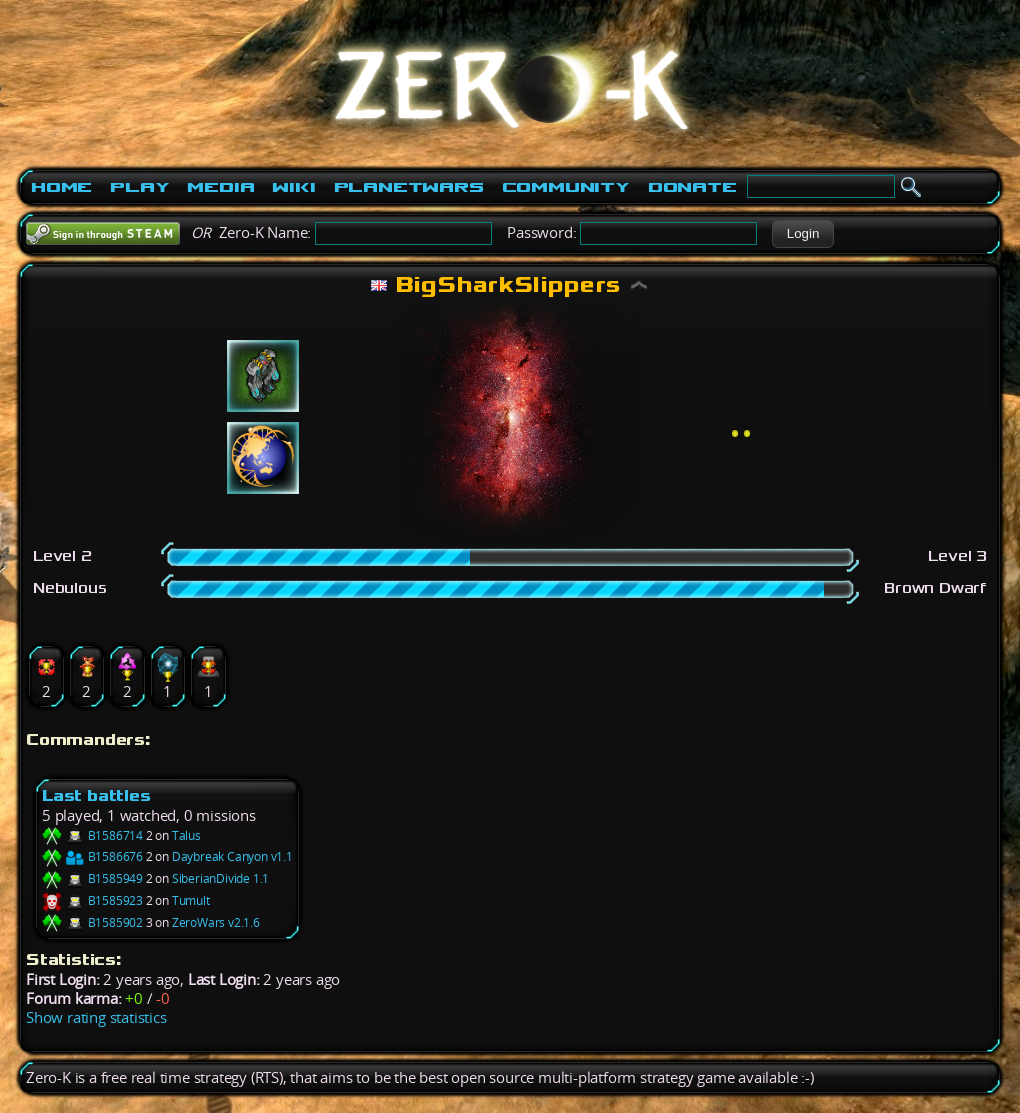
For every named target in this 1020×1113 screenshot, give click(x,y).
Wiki (293, 187)
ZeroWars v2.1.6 (216, 922)
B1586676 (92, 856)
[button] (802, 234)
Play (139, 187)
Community (566, 187)
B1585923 (92, 900)
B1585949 (92, 878)
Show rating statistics (96, 1017)
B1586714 (92, 835)
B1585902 (92, 922)
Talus (186, 835)
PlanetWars (409, 187)
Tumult (191, 900)
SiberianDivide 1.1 (220, 878)
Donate (692, 187)
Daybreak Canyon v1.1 (232, 856)
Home (61, 187)
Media (220, 187)
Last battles (96, 795)
